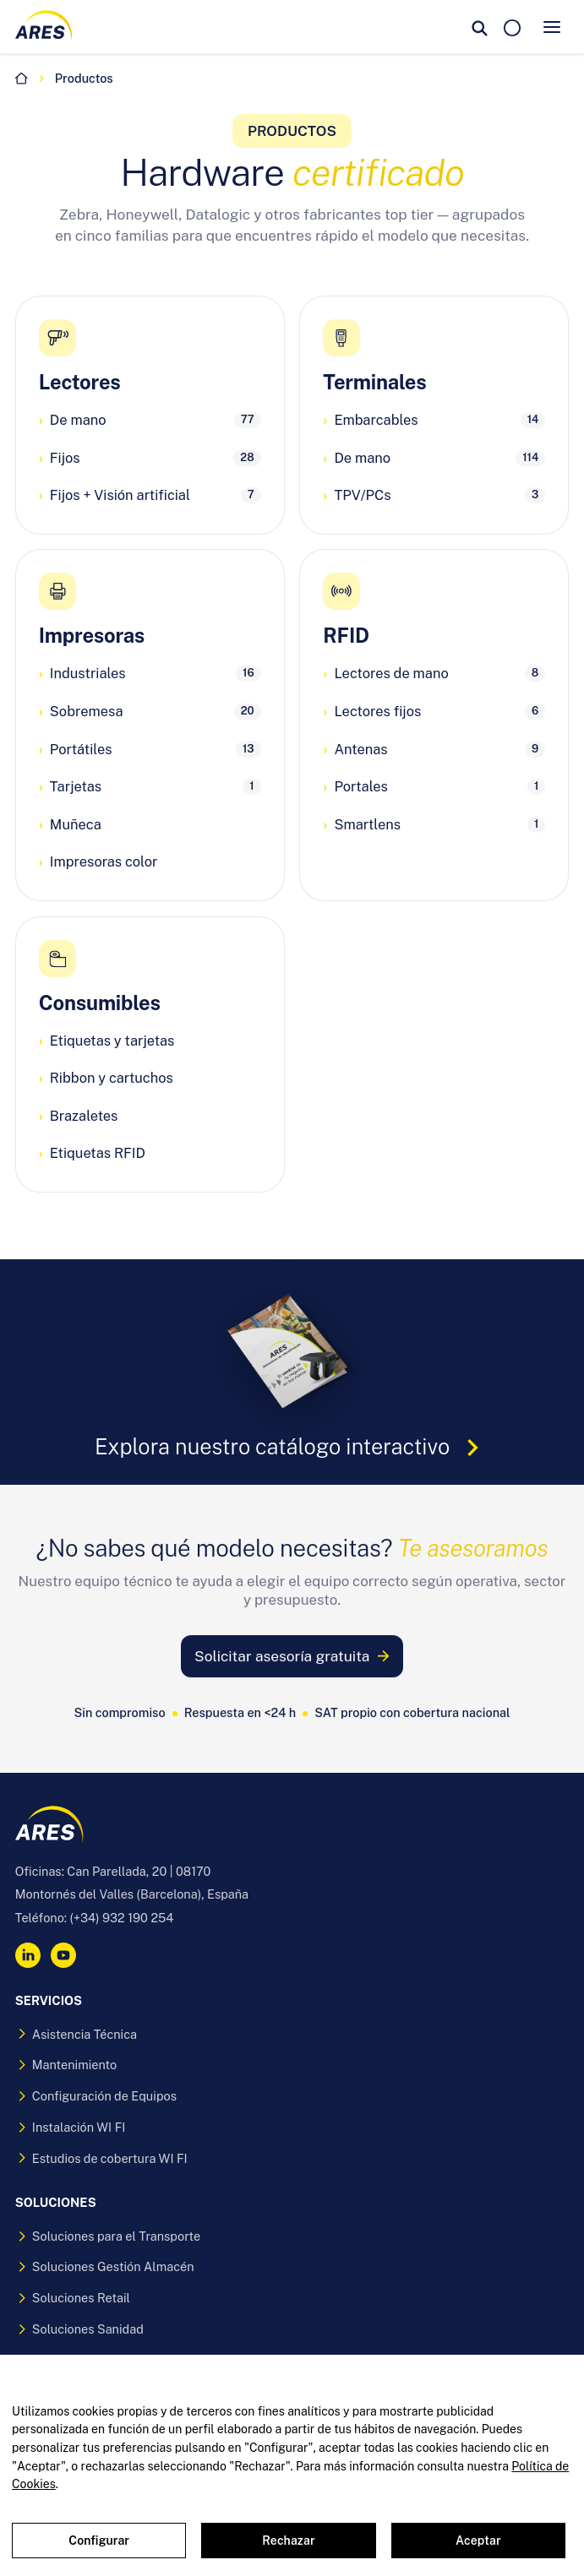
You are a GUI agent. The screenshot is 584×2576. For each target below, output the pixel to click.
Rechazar (288, 2540)
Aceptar (478, 2540)
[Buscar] (480, 27)
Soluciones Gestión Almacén (104, 2266)
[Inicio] (21, 78)
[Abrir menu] (552, 27)
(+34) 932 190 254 (122, 1917)
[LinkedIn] (28, 1955)
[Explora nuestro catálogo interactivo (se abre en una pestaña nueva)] (292, 1372)
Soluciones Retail (72, 2298)
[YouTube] (63, 1955)
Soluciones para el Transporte (107, 2236)
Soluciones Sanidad (79, 2329)
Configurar (98, 2540)
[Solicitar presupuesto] (512, 27)
